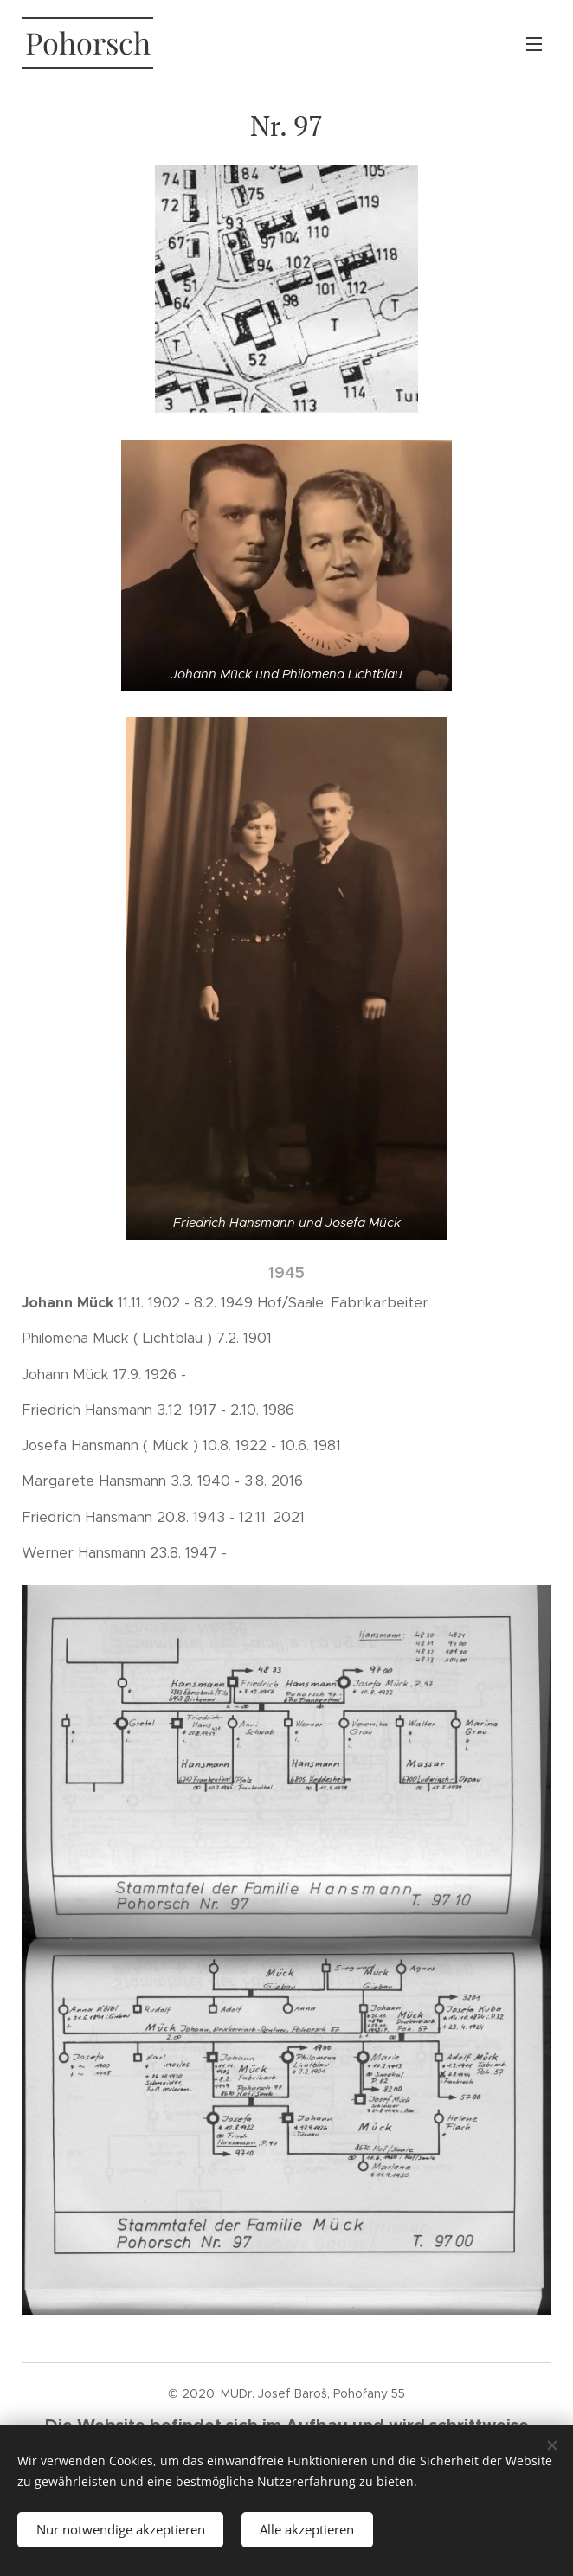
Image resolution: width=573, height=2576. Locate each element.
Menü (534, 44)
